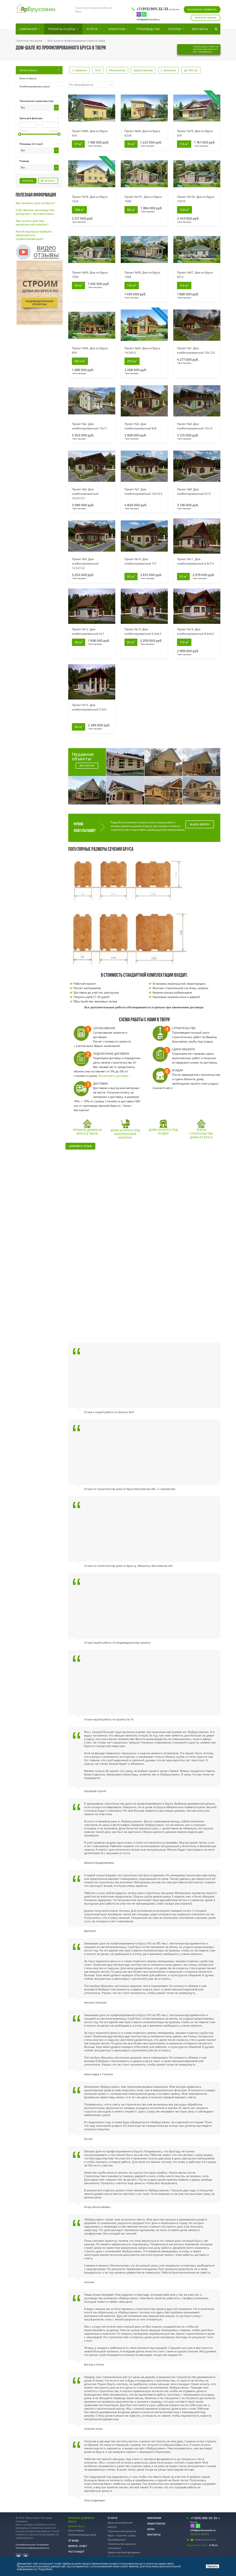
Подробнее (45, 2569)
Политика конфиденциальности (32, 2547)
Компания (30, 29)
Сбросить (49, 181)
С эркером (168, 70)
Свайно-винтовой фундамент (124, 2552)
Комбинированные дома (35, 86)
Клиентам (118, 29)
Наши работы (156, 2523)
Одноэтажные (143, 70)
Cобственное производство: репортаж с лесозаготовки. (35, 211)
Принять (212, 2566)
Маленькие (117, 70)
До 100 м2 (191, 70)
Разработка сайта (196, 2545)
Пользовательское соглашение (32, 2544)
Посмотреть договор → (115, 1075)
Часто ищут (76, 2551)
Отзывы (73, 2540)
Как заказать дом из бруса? (35, 203)
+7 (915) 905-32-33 (152, 8)
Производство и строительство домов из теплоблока (122, 2544)
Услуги (93, 29)
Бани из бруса (28, 78)
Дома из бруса (28, 70)
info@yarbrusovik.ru (148, 19)
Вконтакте (18, 2556)
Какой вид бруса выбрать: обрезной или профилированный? (34, 235)
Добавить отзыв (80, 1146)
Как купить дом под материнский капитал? (32, 222)
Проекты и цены (63, 29)
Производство (148, 29)
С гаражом (79, 70)
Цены (151, 2529)
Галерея (176, 29)
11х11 (98, 70)
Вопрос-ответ (77, 2546)
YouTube (25, 2556)
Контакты (200, 29)
